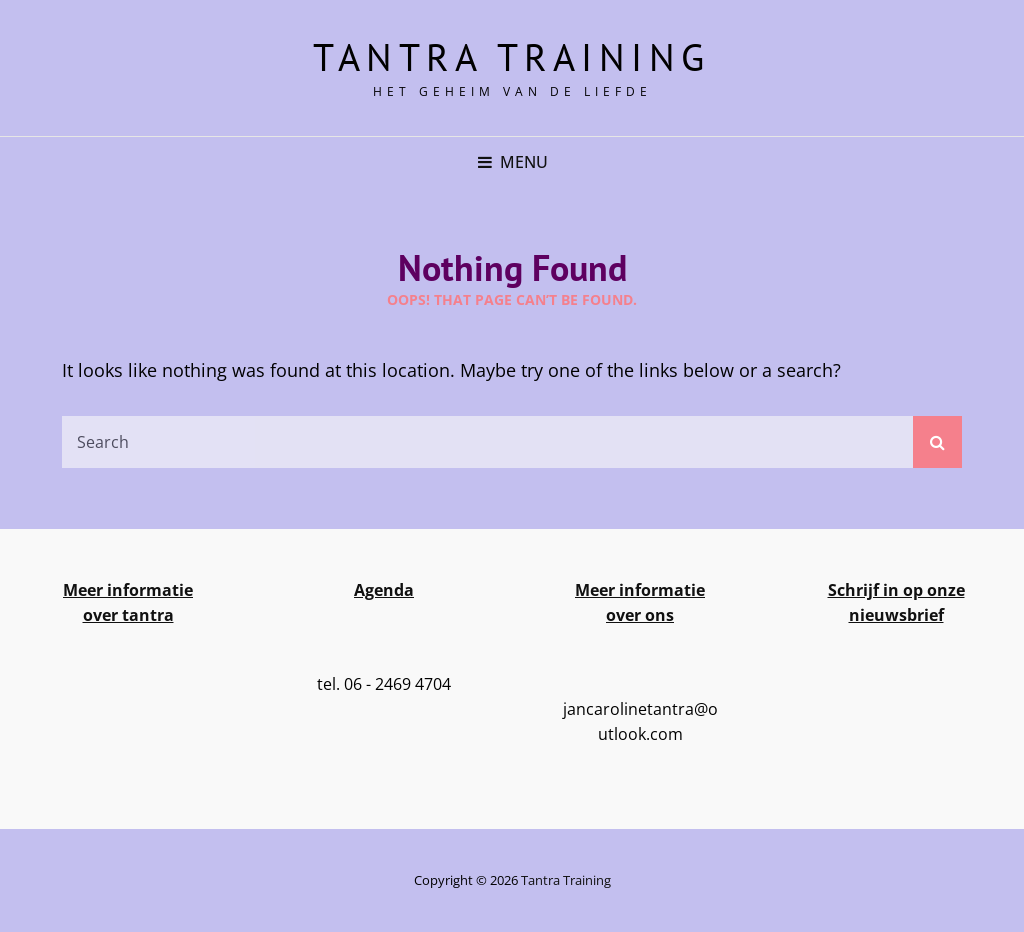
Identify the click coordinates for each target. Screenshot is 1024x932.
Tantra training (512, 56)
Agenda (384, 590)
